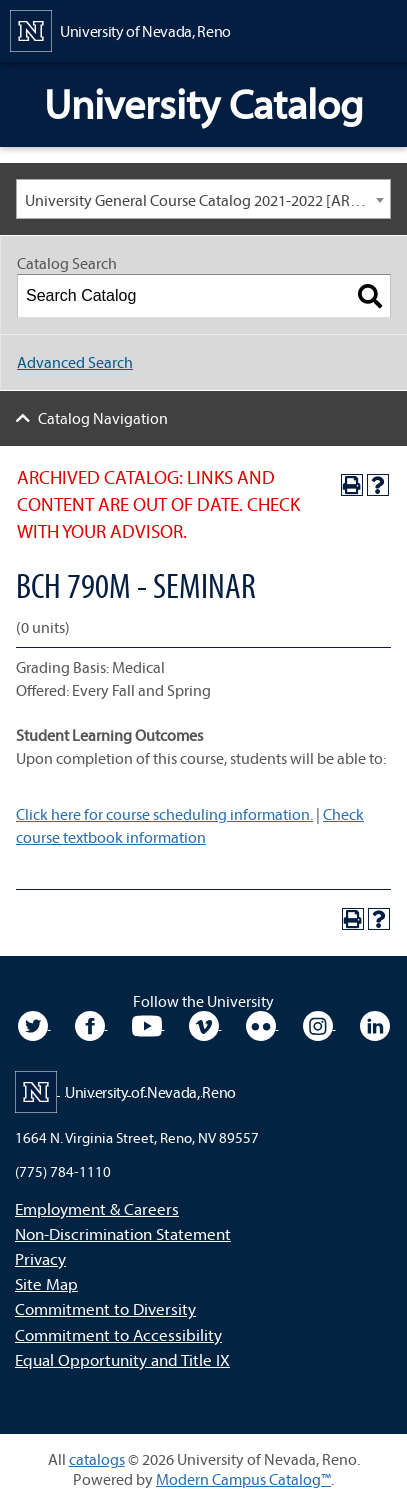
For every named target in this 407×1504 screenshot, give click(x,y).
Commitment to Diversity (105, 1308)
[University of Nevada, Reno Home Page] (120, 29)
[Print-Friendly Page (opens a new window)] (352, 485)
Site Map (46, 1283)
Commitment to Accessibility (118, 1334)
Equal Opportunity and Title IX (122, 1359)
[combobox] (203, 199)
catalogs (97, 1459)
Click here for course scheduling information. (164, 814)
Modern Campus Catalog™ (243, 1479)
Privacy (40, 1258)
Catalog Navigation (103, 418)
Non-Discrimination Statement (123, 1233)
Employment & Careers (97, 1208)
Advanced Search (75, 362)
